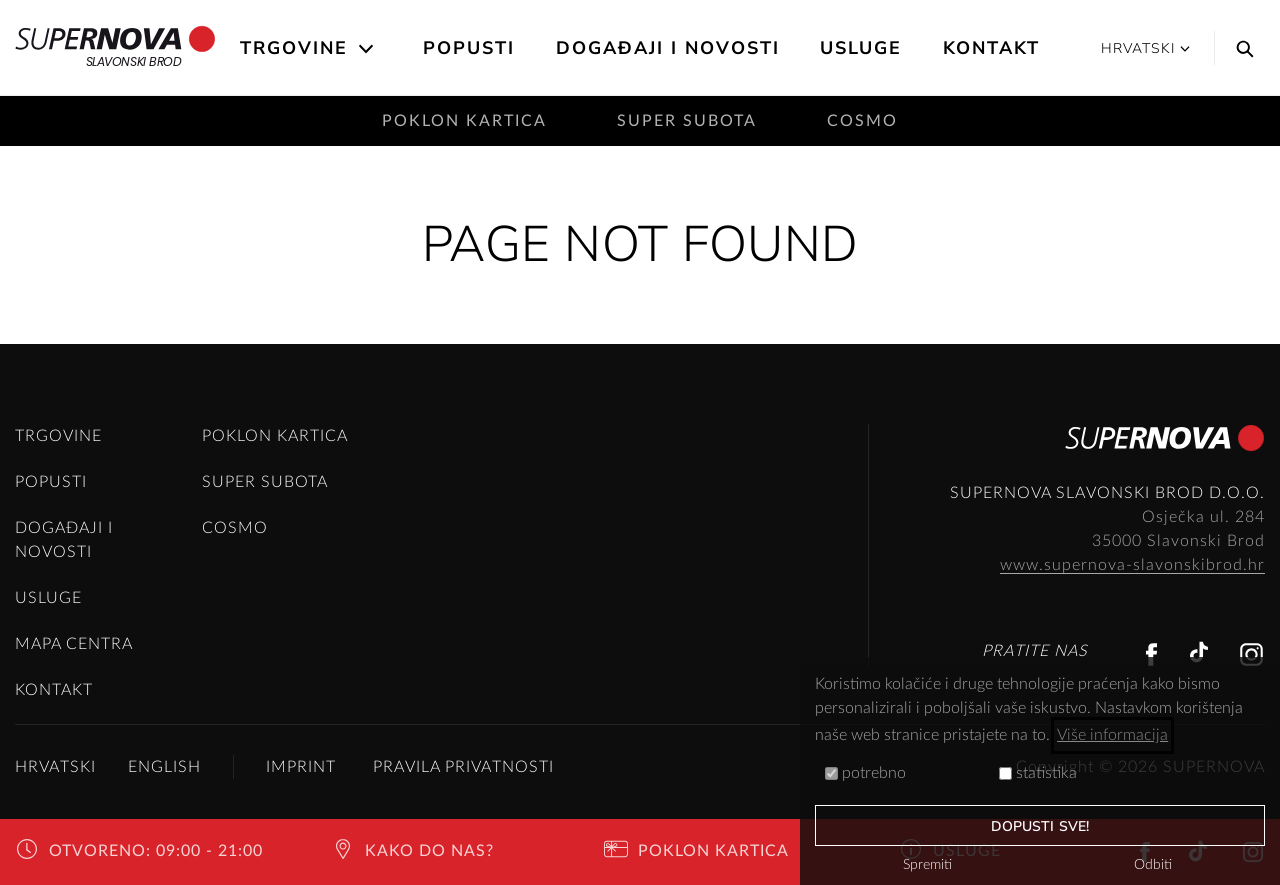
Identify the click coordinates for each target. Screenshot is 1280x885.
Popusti (469, 48)
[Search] (1240, 48)
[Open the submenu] (367, 49)
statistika (1038, 773)
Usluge (861, 48)
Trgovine (294, 48)
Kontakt (991, 48)
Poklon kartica (464, 121)
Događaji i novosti (668, 48)
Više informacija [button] (1112, 735)
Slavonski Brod (115, 48)
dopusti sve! (1040, 826)
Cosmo (862, 121)
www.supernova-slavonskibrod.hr (1132, 565)
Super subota (687, 121)
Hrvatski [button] (1145, 48)
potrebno (865, 773)
